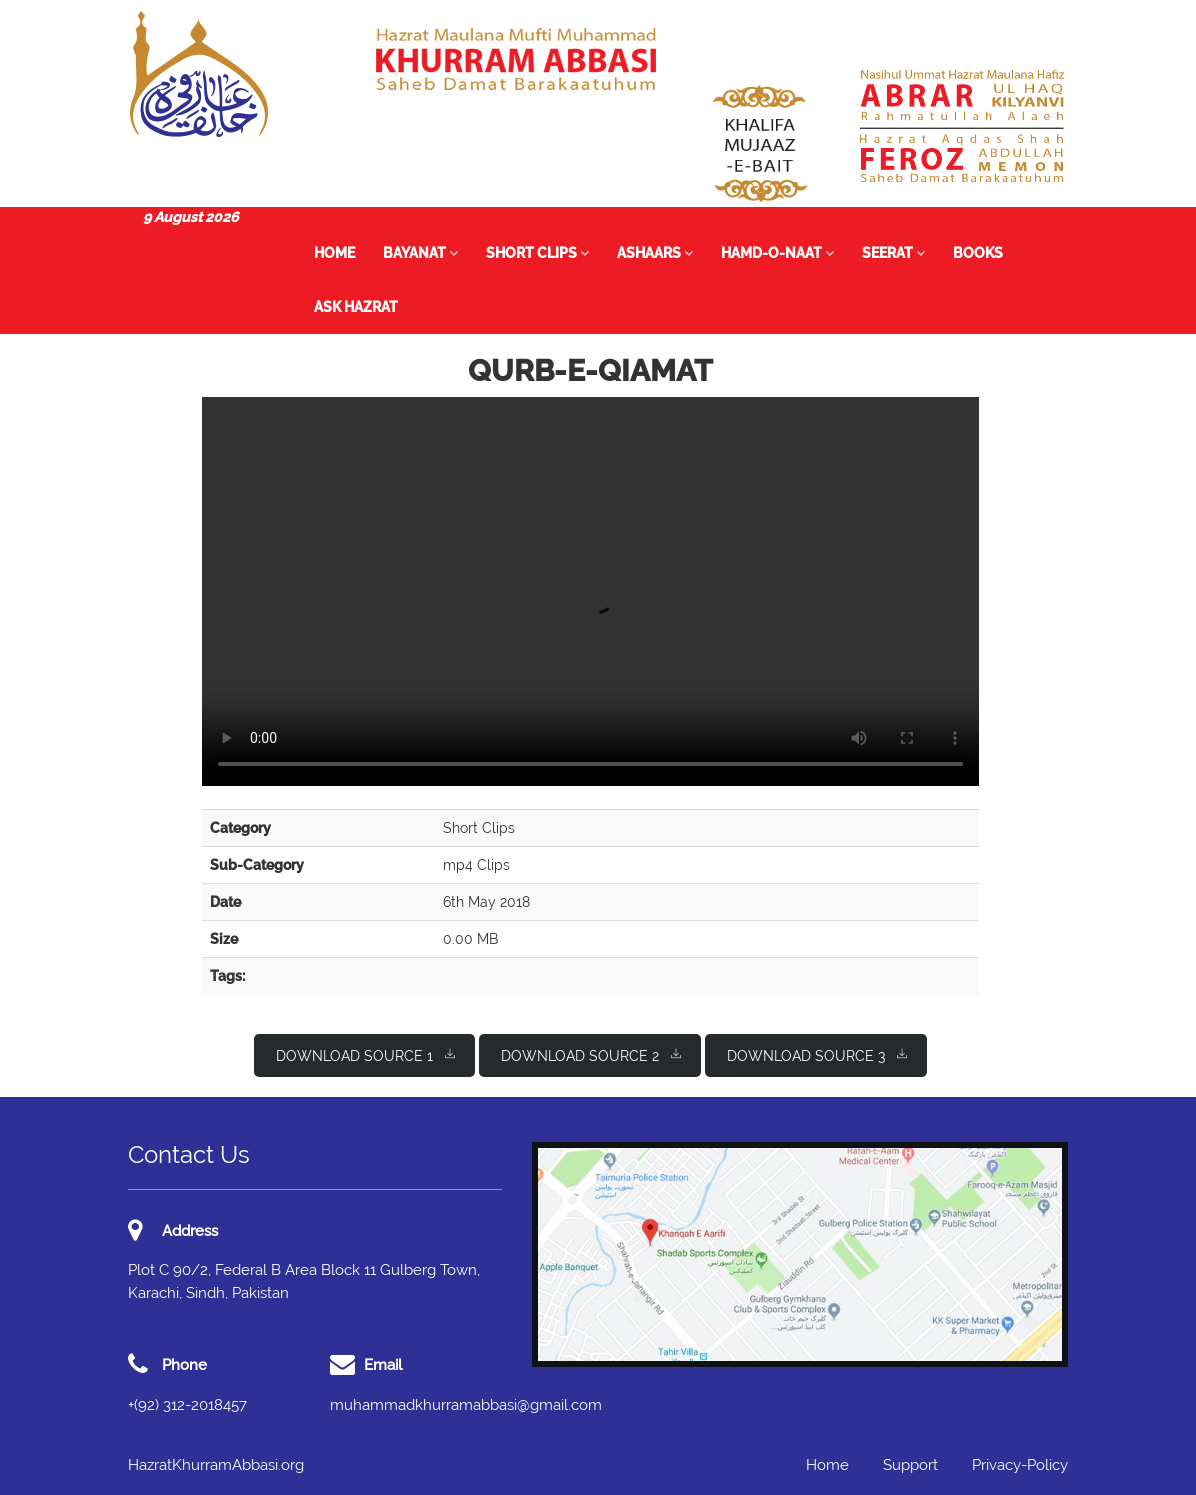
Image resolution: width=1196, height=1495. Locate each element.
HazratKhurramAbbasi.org (216, 1465)
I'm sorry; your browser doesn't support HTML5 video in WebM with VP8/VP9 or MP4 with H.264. (590, 591)
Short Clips (537, 253)
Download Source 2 (591, 1054)
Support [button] (910, 1465)
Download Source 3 (817, 1054)
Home (334, 253)
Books (978, 253)
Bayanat (420, 253)
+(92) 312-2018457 (187, 1405)
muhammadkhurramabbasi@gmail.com (466, 1405)
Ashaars (655, 253)
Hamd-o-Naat (777, 253)
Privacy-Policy (1020, 1465)
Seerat (893, 253)
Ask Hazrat (356, 307)
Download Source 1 (365, 1054)
